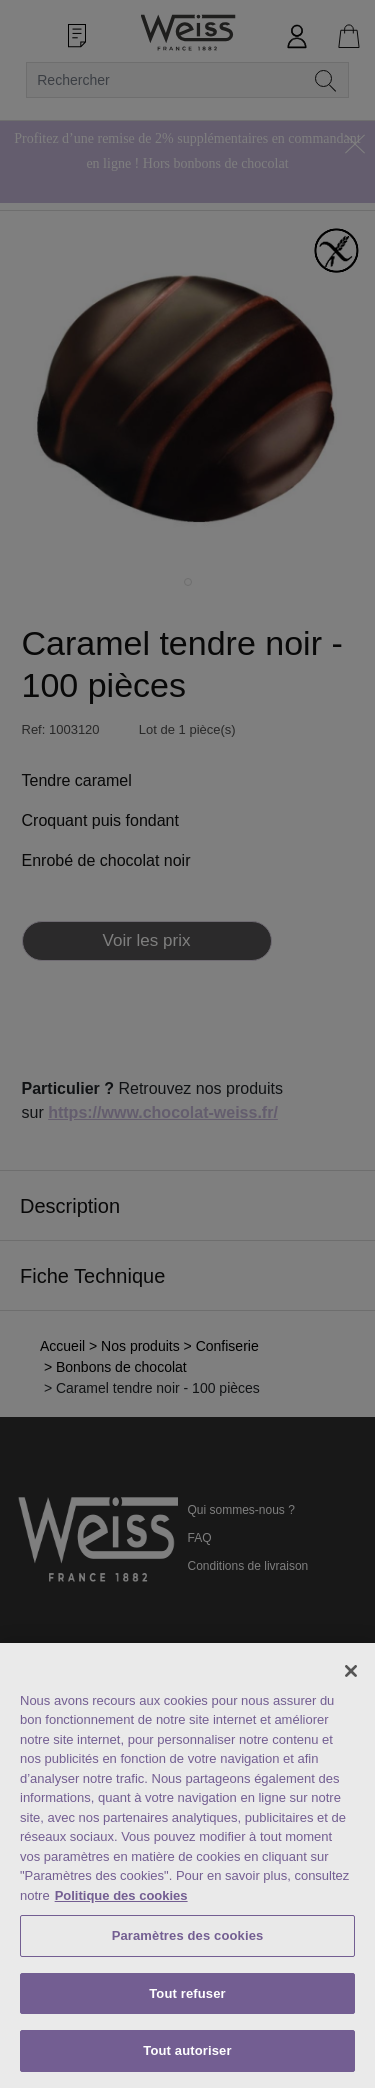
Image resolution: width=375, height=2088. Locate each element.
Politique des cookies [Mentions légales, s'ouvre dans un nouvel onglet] (121, 1895)
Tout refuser (187, 1993)
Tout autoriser (187, 2050)
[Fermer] (351, 1671)
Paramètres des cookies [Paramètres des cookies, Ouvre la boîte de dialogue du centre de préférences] (188, 1935)
